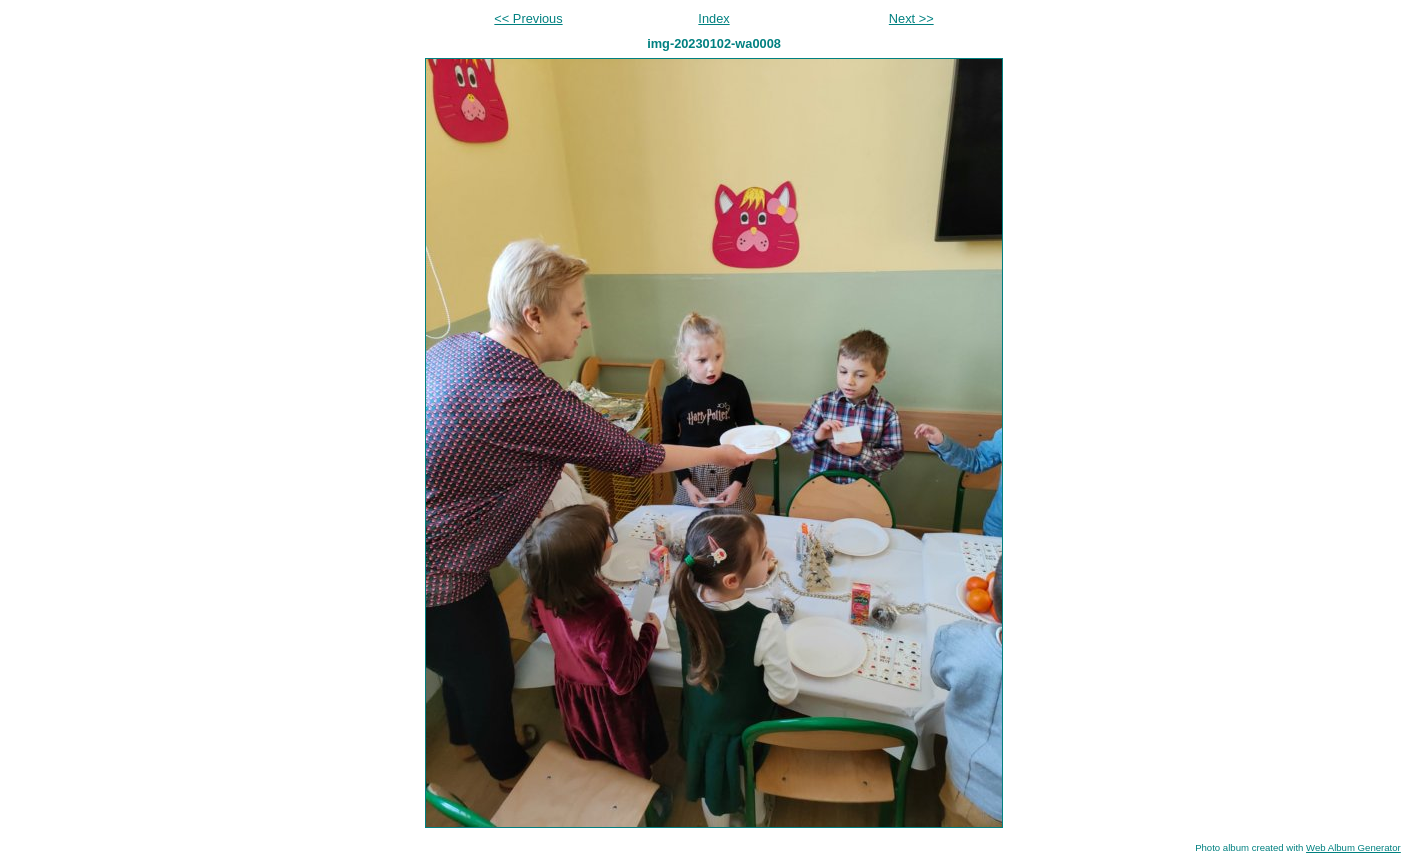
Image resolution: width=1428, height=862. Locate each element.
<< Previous (528, 18)
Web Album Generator (1353, 847)
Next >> (911, 18)
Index (713, 18)
